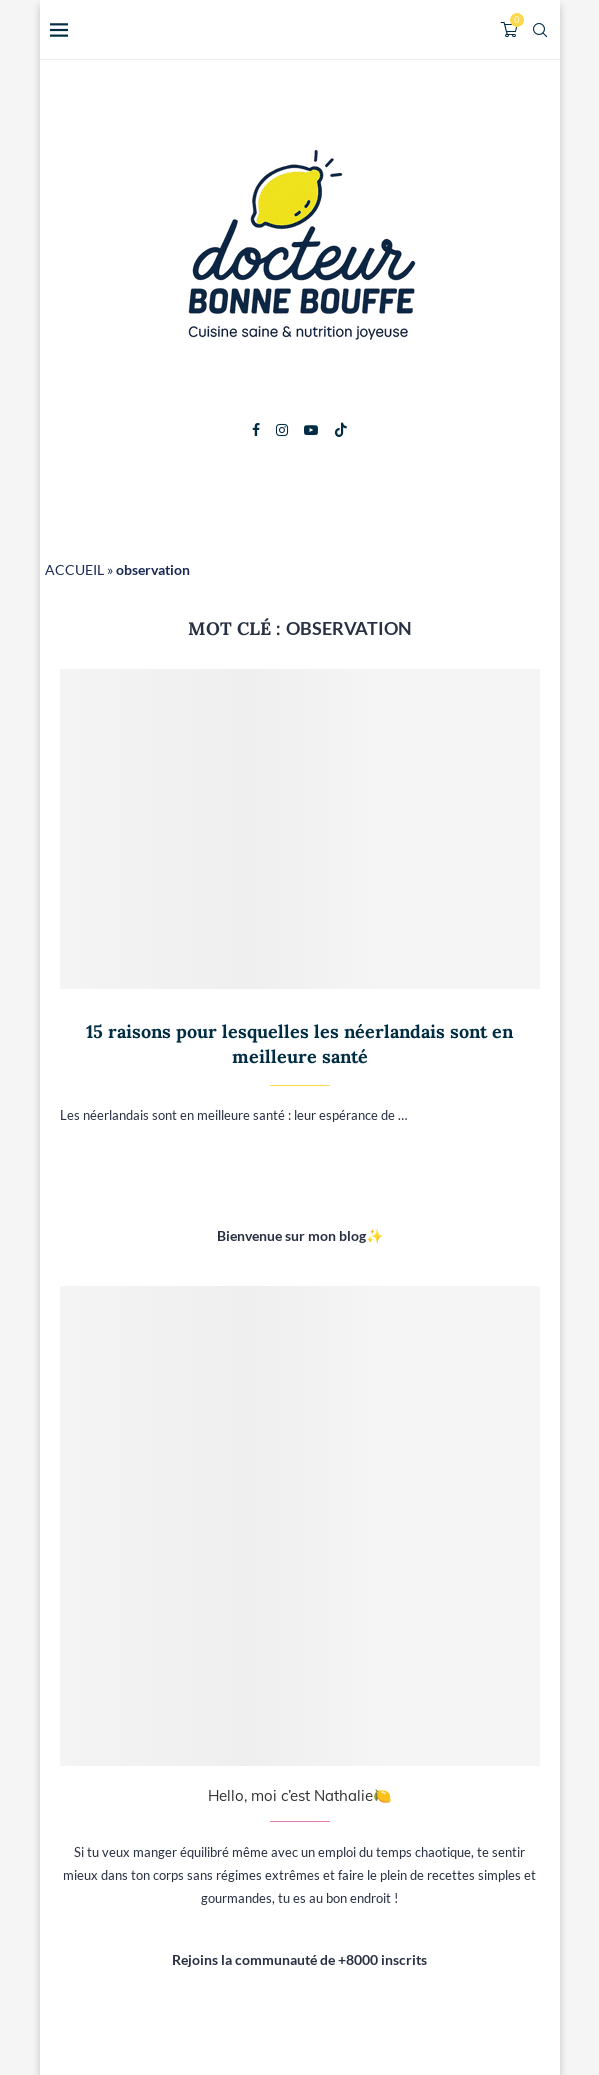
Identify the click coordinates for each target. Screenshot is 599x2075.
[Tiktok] (341, 430)
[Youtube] (311, 430)
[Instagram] (282, 430)
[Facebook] (256, 430)
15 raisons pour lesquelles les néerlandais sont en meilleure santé (299, 1043)
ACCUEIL (74, 569)
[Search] (540, 30)
